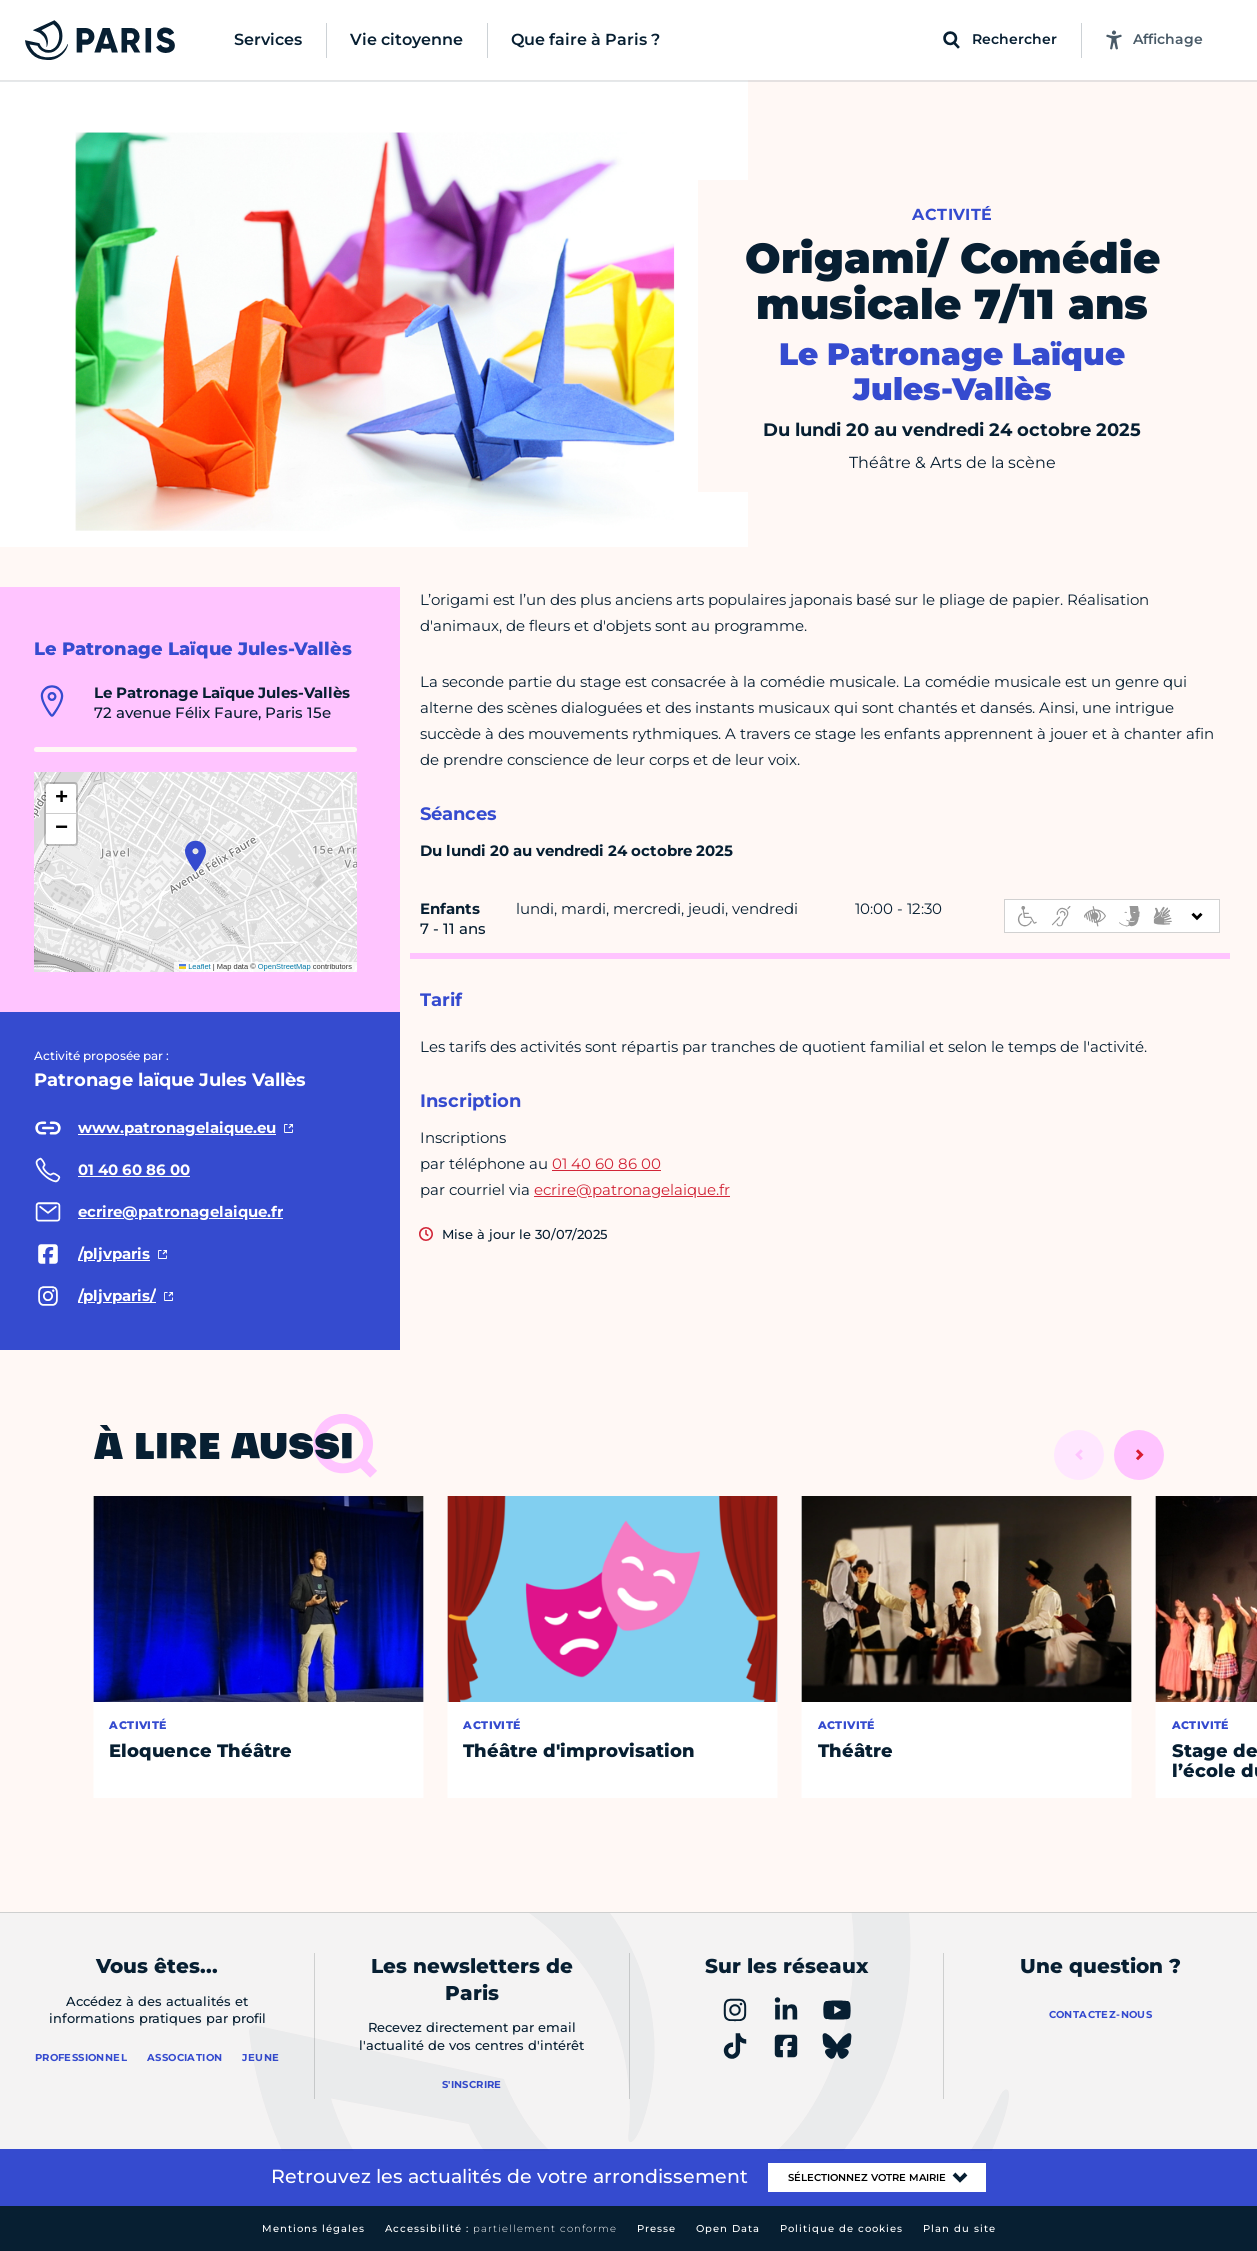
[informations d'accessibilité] (1112, 916)
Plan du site (959, 2228)
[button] (195, 856)
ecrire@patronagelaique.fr (632, 1189)
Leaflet (195, 966)
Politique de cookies (841, 2228)
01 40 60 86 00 (606, 1163)
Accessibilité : (501, 2228)
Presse (656, 2228)
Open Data (728, 2228)
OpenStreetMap (284, 966)
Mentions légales (313, 2228)
